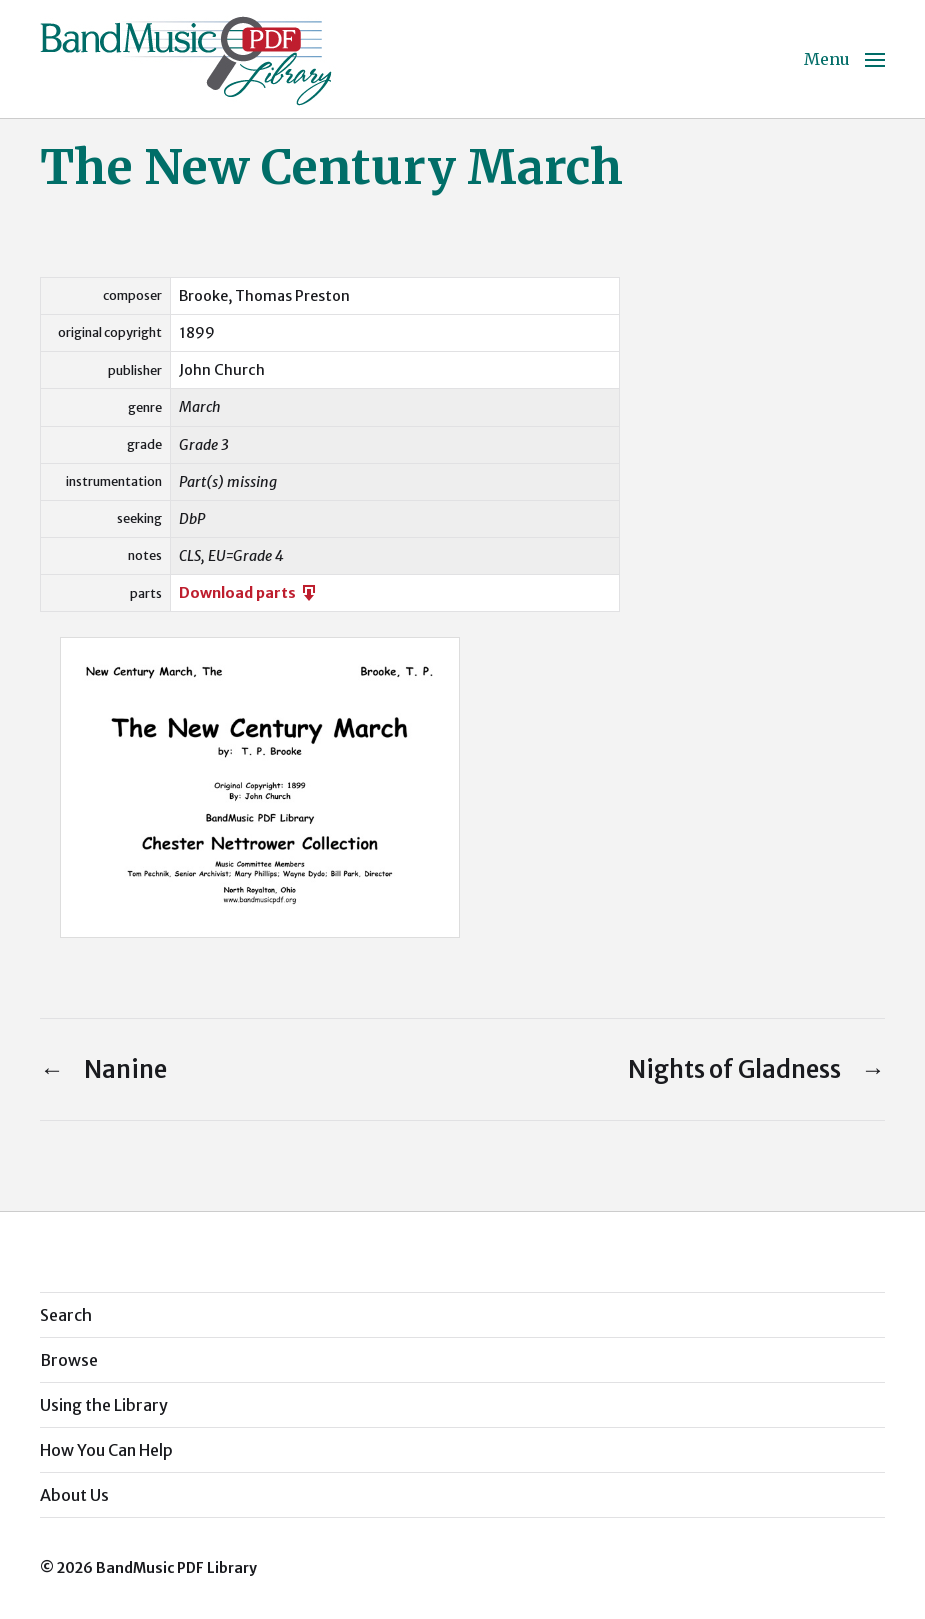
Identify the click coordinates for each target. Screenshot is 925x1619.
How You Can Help (106, 1450)
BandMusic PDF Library (176, 1568)
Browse (69, 1360)
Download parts (249, 593)
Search (66, 1315)
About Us (74, 1495)
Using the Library (104, 1405)
